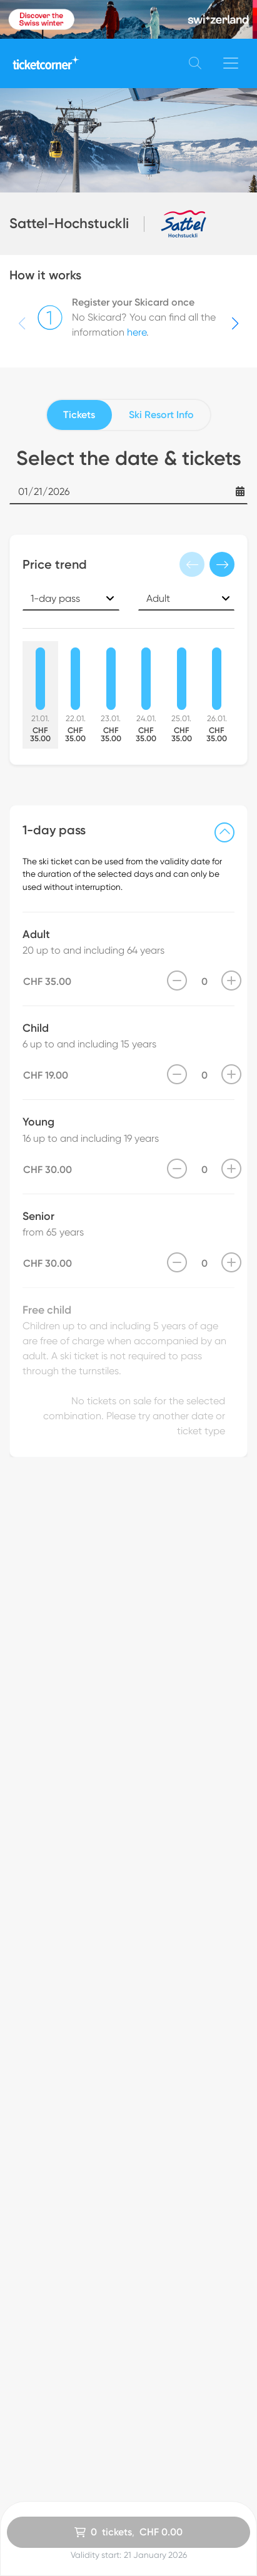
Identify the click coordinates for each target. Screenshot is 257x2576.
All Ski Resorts (40, 2320)
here (136, 332)
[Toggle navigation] (231, 63)
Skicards (28, 2336)
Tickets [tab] (79, 415)
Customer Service (169, 2352)
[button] (235, 323)
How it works (37, 2368)
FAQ (138, 2368)
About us (149, 2384)
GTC (139, 2304)
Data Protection (166, 2320)
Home (23, 2304)
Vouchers (30, 2352)
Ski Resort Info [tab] (161, 415)
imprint (144, 2336)
